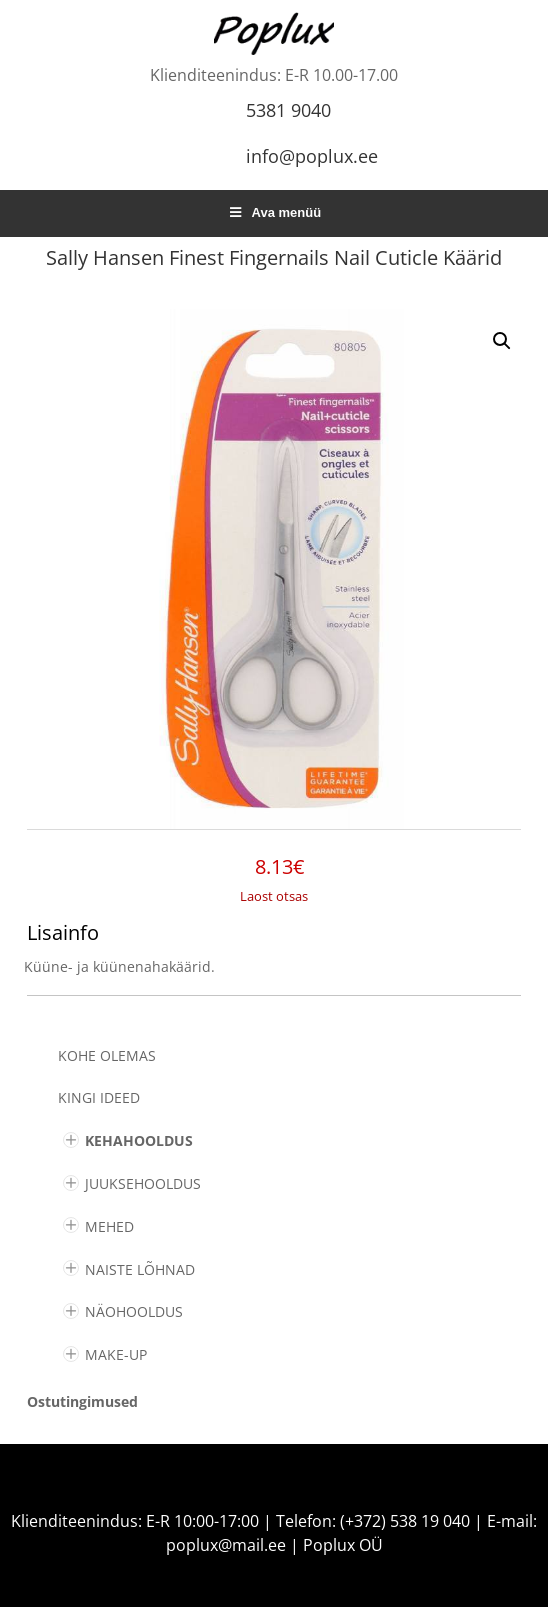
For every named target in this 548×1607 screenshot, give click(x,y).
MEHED (109, 1226)
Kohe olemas (107, 1055)
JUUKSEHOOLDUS (143, 1183)
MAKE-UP (116, 1354)
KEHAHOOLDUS (139, 1140)
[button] (502, 341)
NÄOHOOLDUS (134, 1311)
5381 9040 (288, 110)
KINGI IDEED (99, 1097)
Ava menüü (274, 212)
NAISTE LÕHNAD (140, 1269)
